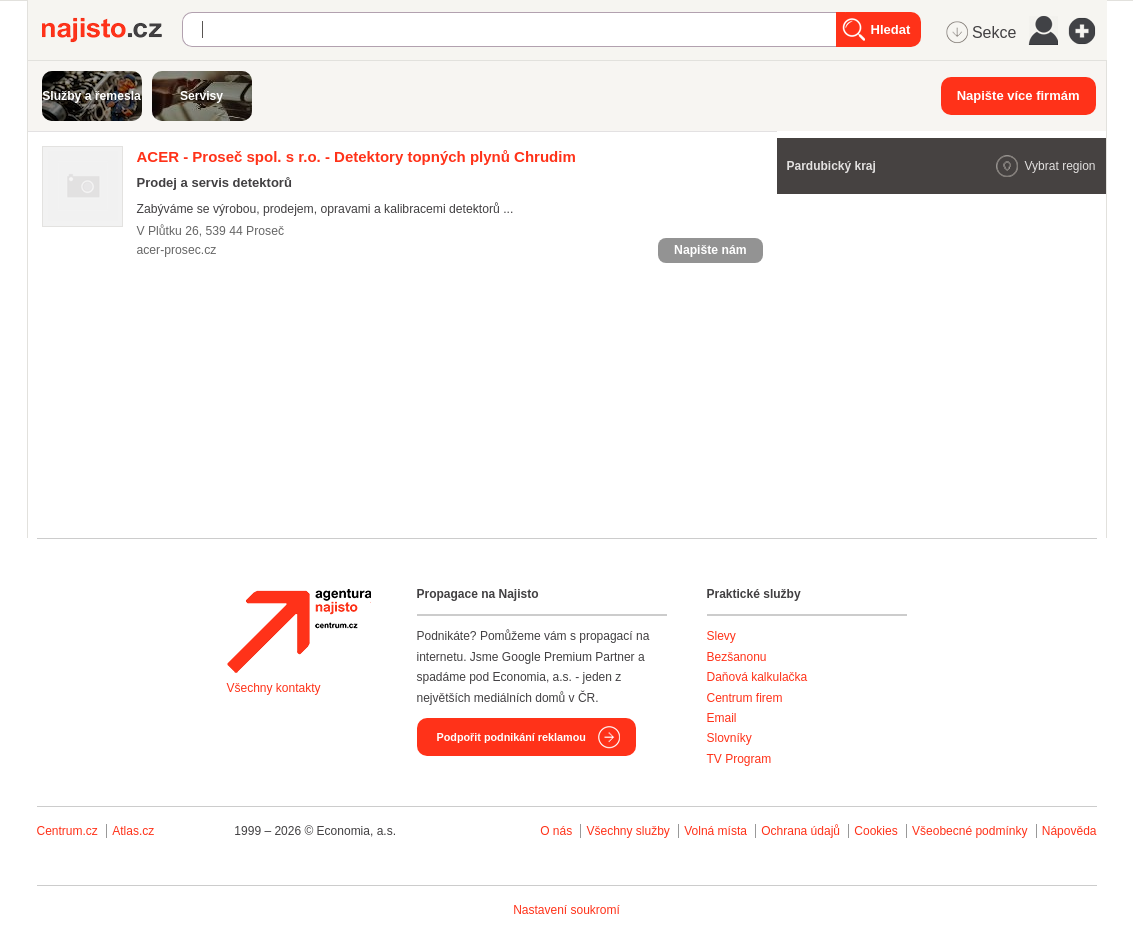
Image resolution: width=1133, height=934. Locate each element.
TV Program (739, 759)
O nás (556, 831)
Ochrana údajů (800, 831)
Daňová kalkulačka (757, 677)
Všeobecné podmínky (969, 831)
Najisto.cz (112, 30)
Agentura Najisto (299, 631)
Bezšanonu (737, 657)
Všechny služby (629, 831)
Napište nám (710, 250)
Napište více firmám (1018, 95)
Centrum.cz (67, 831)
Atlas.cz (133, 831)
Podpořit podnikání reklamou (511, 737)
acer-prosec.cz (177, 250)
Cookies (875, 831)
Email (722, 718)
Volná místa (715, 831)
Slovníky (729, 738)
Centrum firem (745, 698)
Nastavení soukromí (566, 910)
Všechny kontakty (274, 688)
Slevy (721, 636)
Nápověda (1069, 831)
